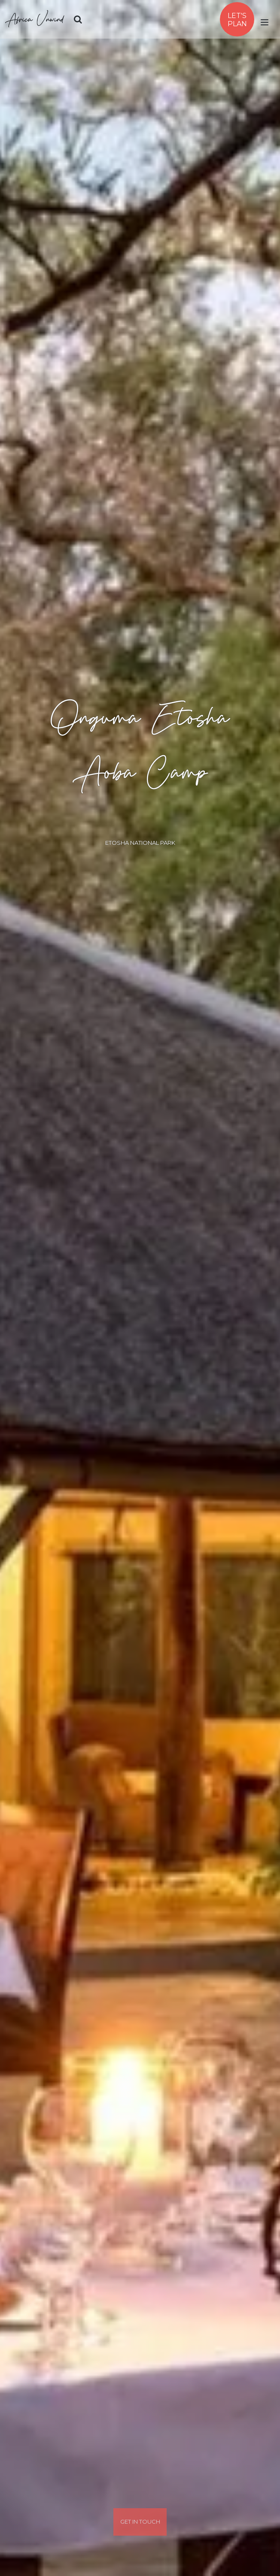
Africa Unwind (34, 19)
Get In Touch (140, 2521)
